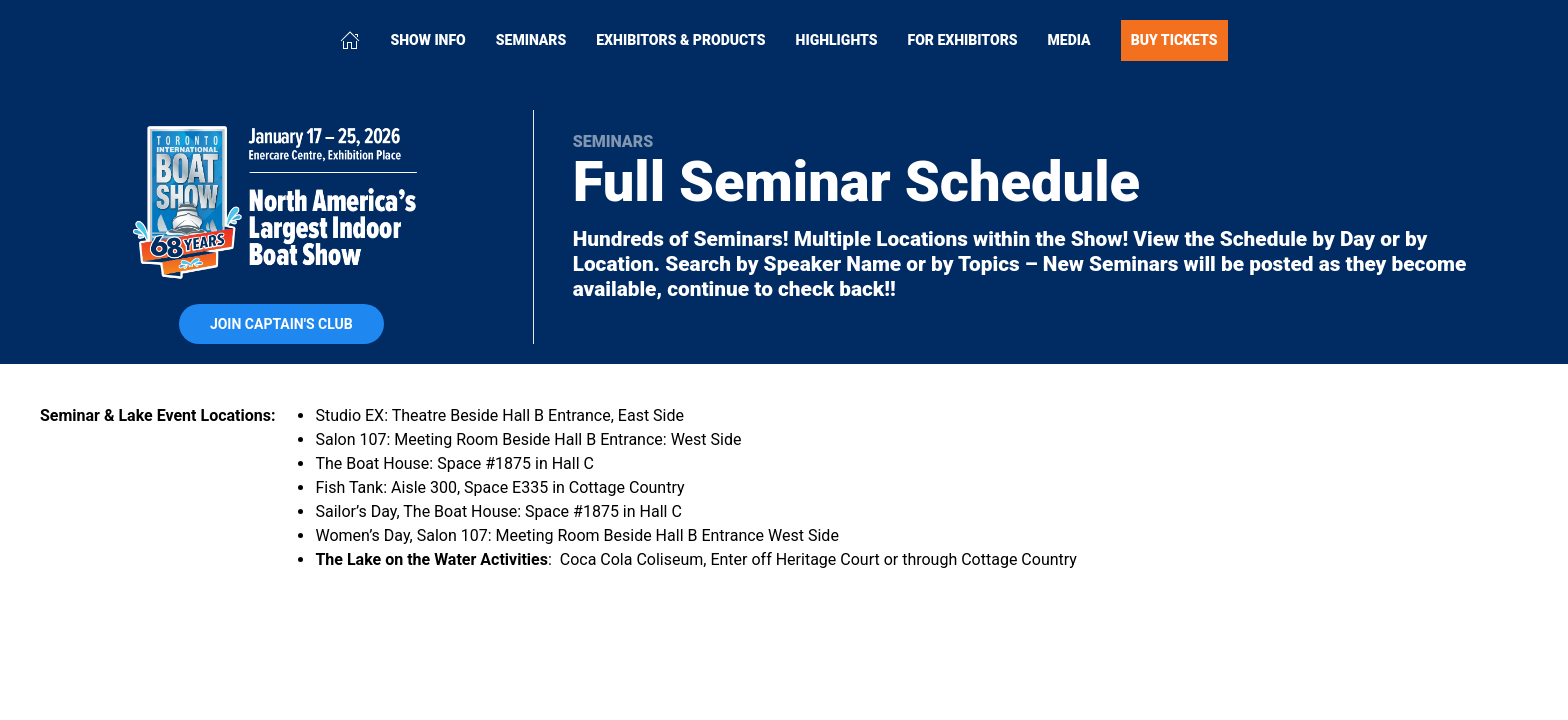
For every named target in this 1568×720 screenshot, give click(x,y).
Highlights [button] (837, 40)
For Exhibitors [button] (963, 40)
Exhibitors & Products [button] (680, 40)
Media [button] (1069, 40)
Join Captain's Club (281, 324)
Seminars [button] (531, 40)
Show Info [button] (427, 40)
